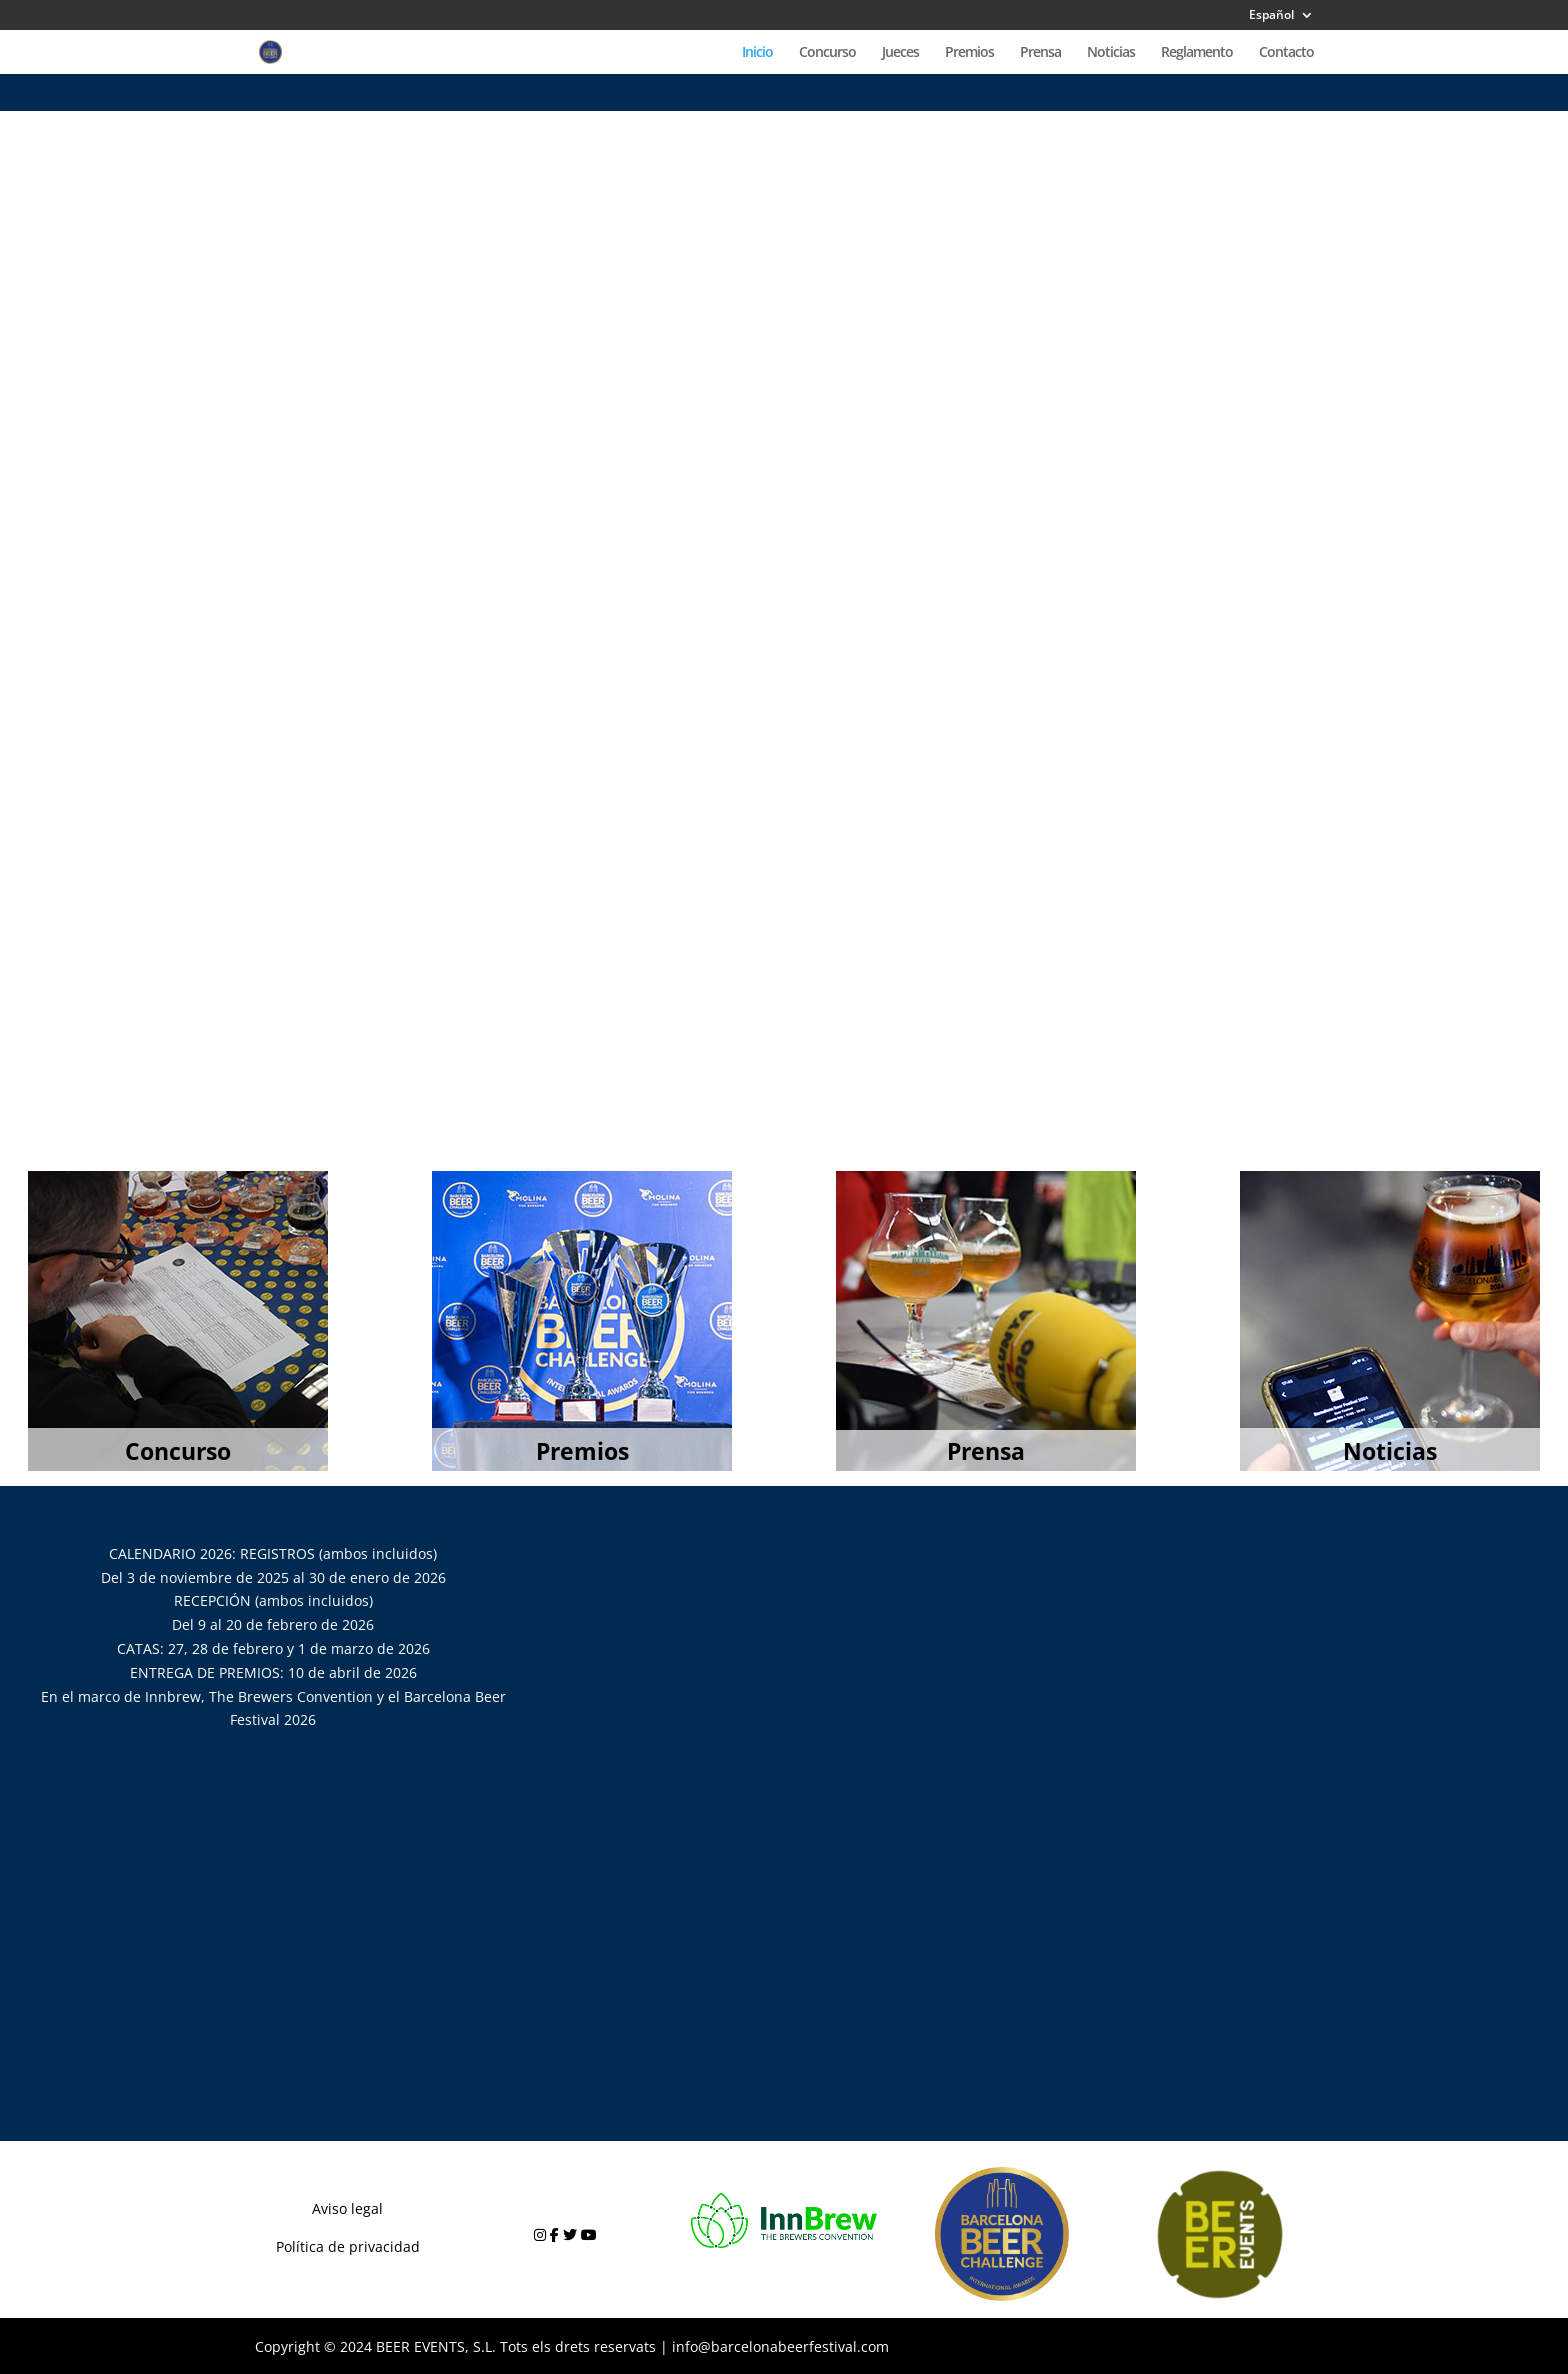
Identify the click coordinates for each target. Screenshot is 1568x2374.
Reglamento (1197, 53)
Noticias (1111, 53)
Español (1271, 16)
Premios (969, 53)
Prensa (1040, 53)
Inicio (757, 53)
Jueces (900, 53)
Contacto (1286, 53)
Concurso (827, 53)
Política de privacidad (348, 2246)
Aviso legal (347, 2208)
